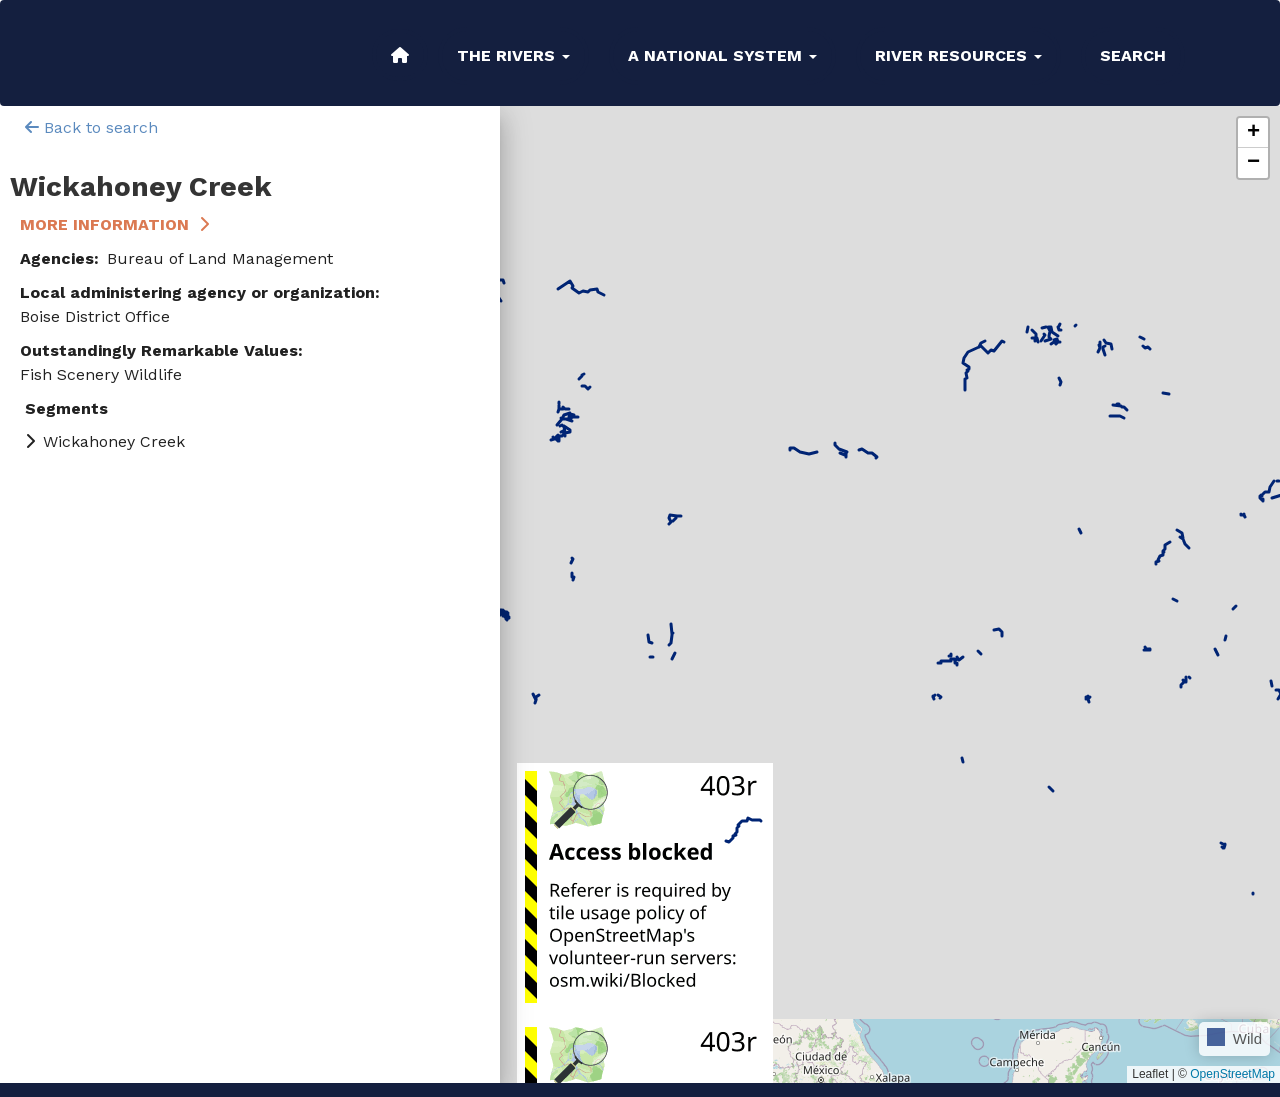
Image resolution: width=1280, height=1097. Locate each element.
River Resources (958, 55)
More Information (104, 224)
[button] (1253, 133)
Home (400, 55)
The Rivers (513, 55)
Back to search (91, 127)
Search (1133, 55)
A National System (722, 55)
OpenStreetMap (1232, 1074)
